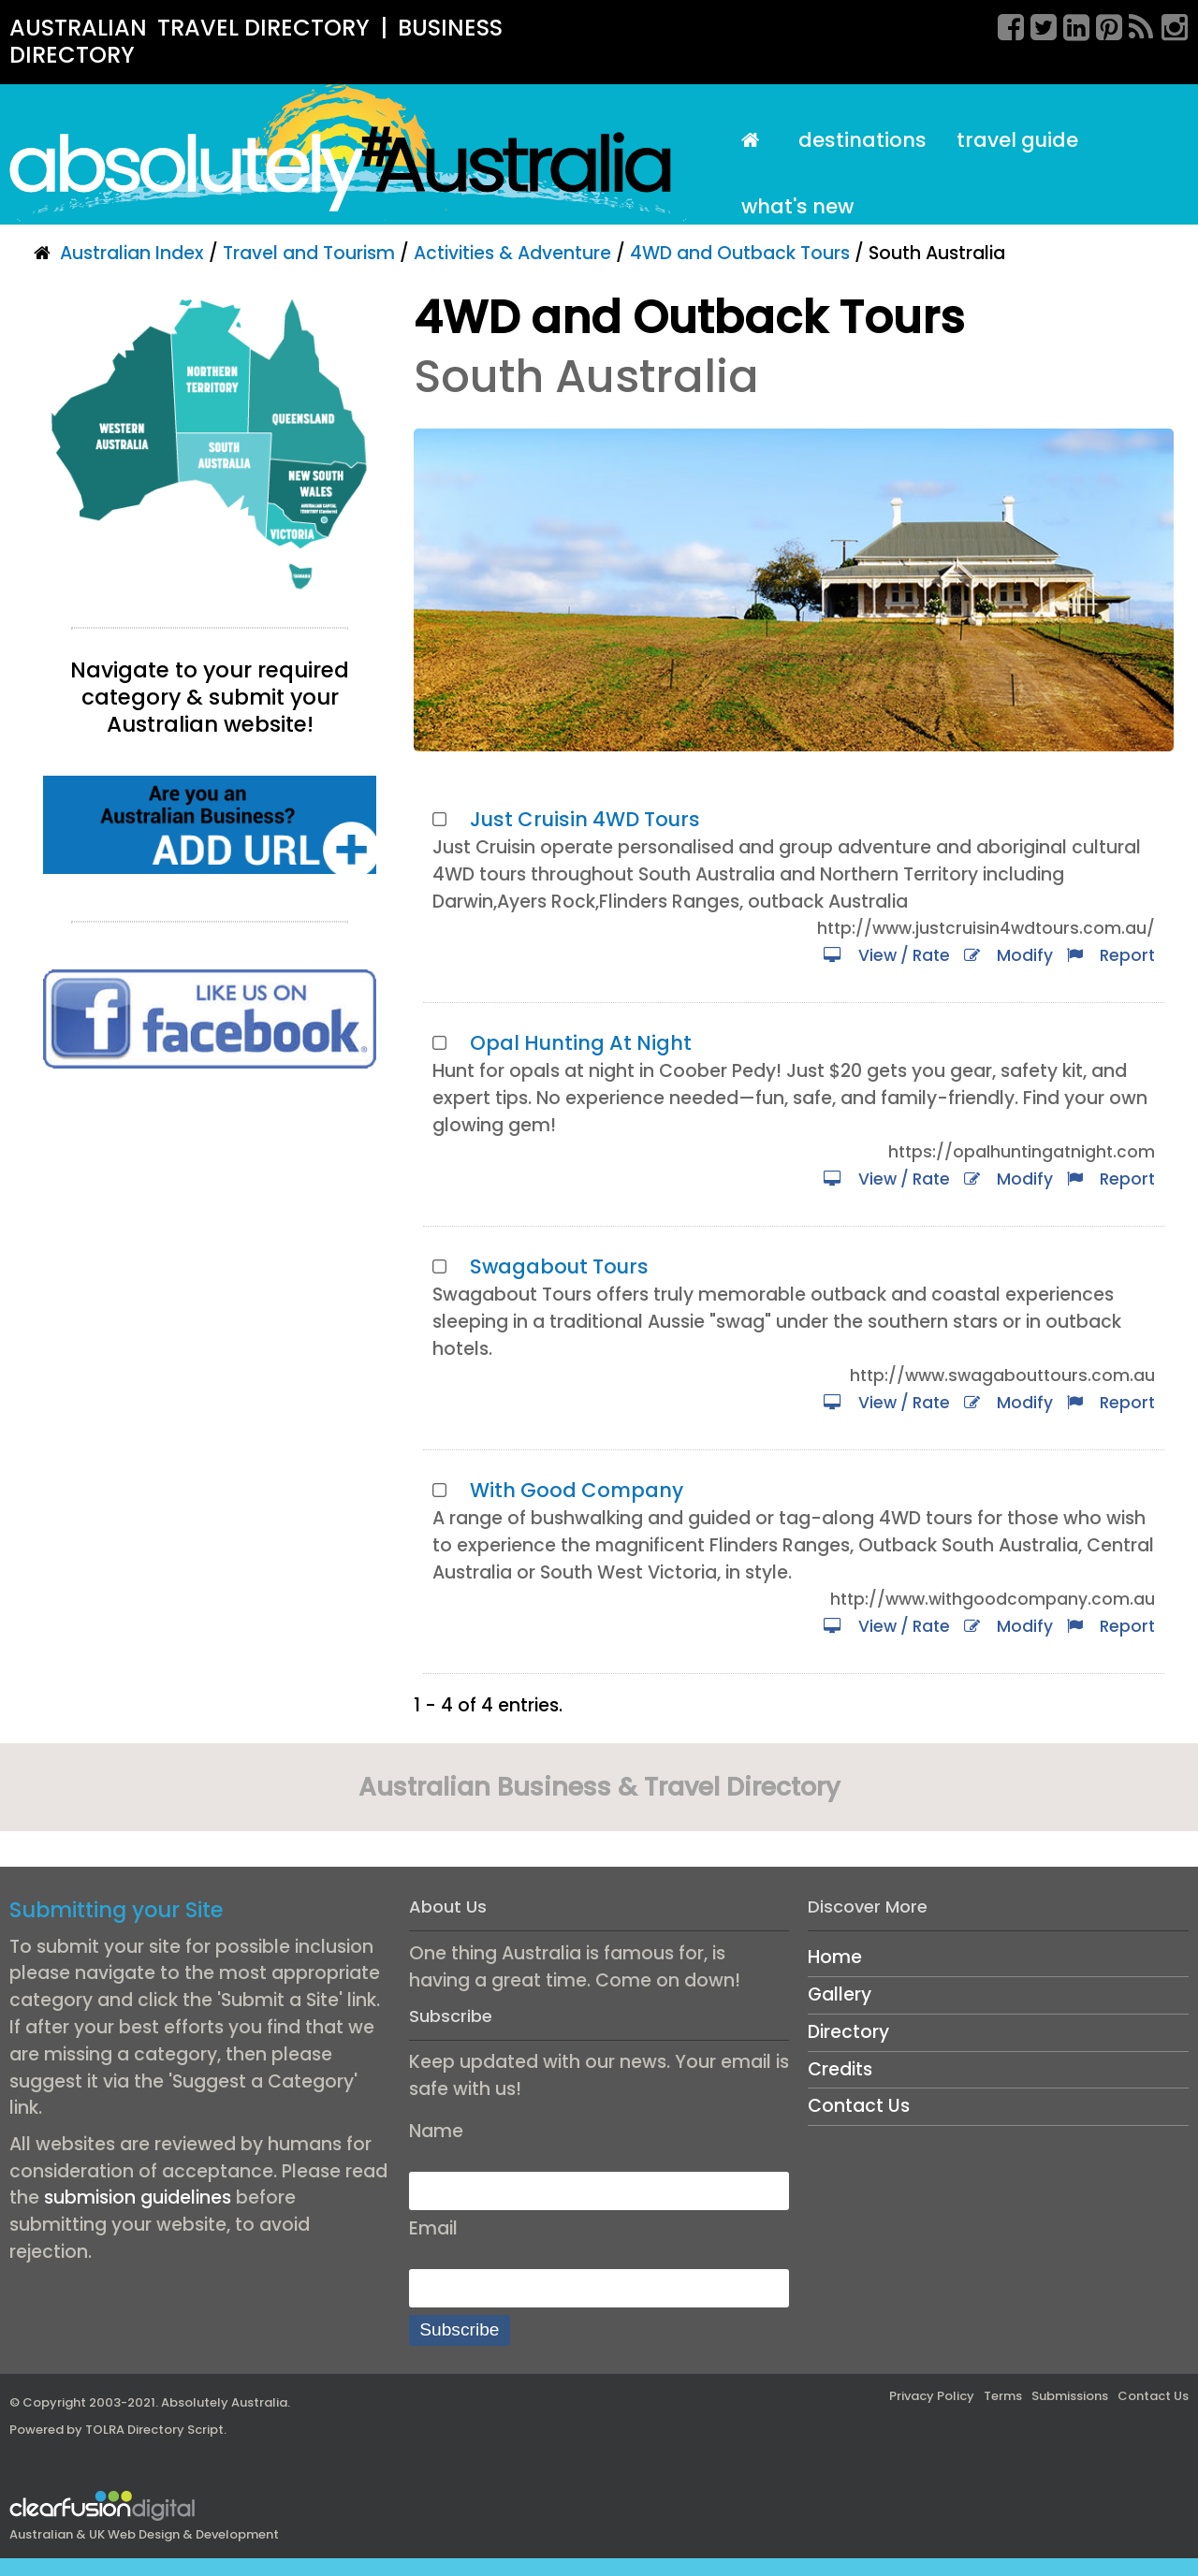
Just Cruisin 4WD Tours (585, 819)
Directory (848, 2032)
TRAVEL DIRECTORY (263, 27)
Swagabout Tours (559, 1266)
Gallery (839, 1994)
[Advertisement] (209, 1246)
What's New (797, 206)
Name (436, 2131)
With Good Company (576, 1490)
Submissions (1069, 2396)
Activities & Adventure (512, 253)
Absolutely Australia (224, 2402)
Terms (1003, 2396)
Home (835, 1957)
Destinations (862, 139)
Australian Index (132, 253)
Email (433, 2228)
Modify (1008, 955)
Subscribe (459, 2329)
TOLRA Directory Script (154, 2429)
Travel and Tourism (309, 253)
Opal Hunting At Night (581, 1042)
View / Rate (887, 955)
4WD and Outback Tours (740, 253)
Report (1111, 955)
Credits (840, 2069)
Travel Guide (1017, 139)
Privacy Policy (931, 2396)
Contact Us (859, 2105)
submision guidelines (137, 2197)
